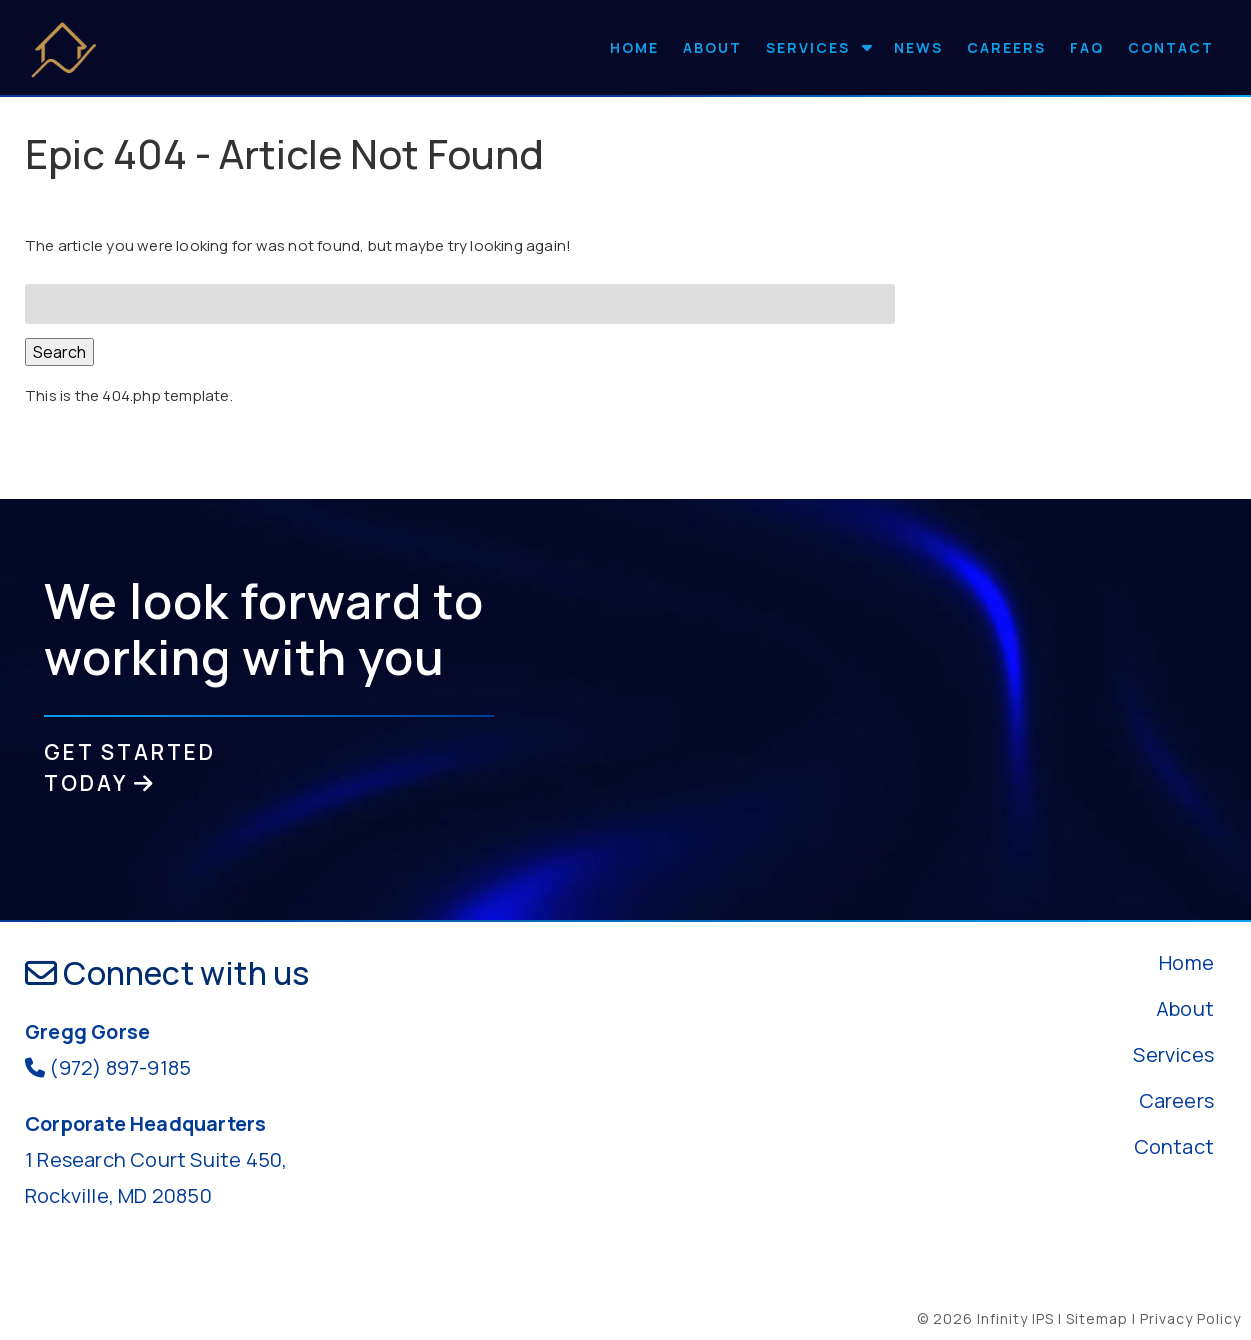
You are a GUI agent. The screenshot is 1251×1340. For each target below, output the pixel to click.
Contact (1171, 47)
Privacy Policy (1190, 1318)
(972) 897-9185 (120, 1067)
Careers (1006, 47)
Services (808, 47)
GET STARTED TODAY (130, 768)
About (712, 47)
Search (59, 352)
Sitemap (1097, 1318)
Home (634, 47)
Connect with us (167, 973)
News (918, 47)
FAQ (1087, 47)
